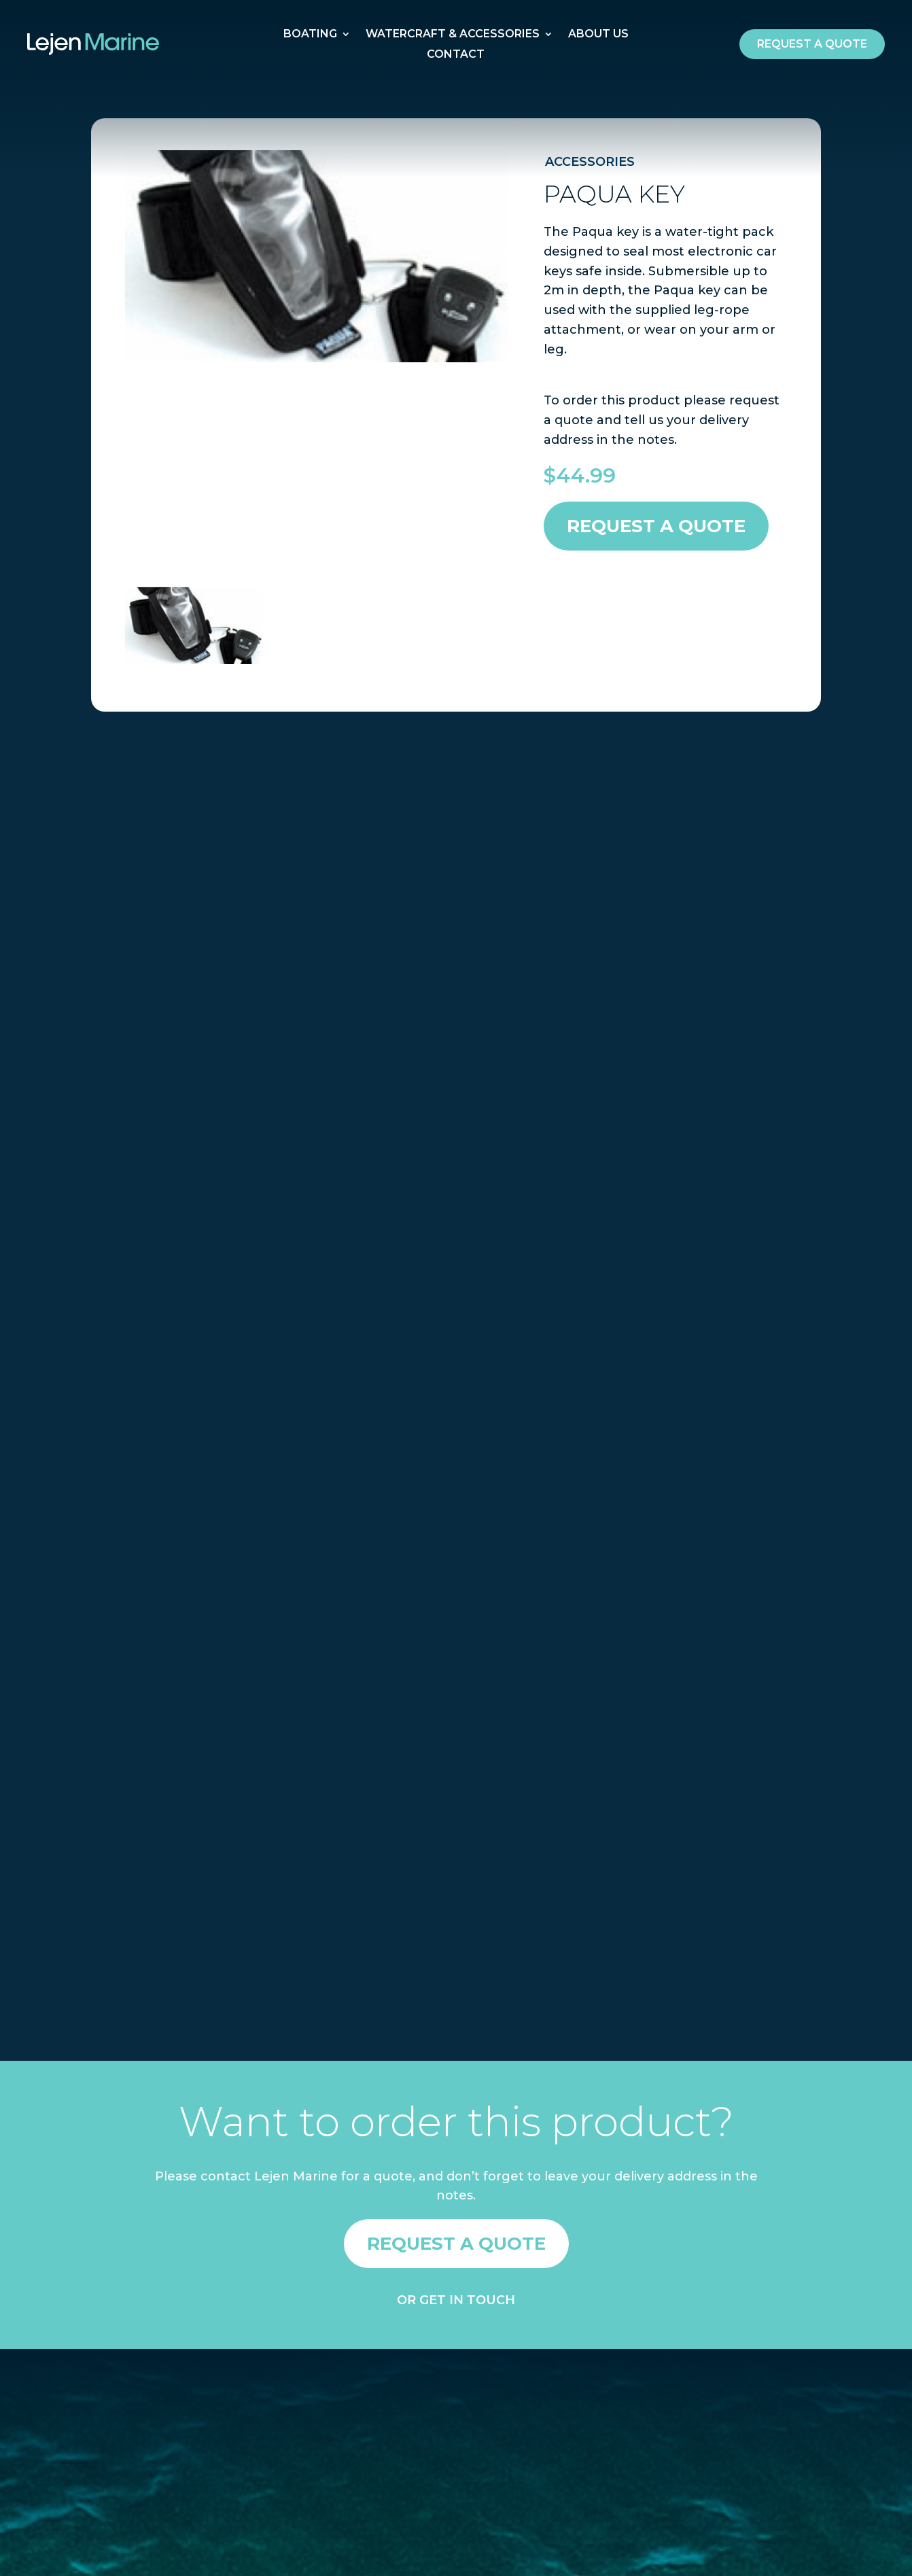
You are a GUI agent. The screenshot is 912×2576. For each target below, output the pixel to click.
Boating (310, 34)
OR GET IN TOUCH (456, 2300)
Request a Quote (656, 526)
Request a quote (812, 43)
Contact (456, 55)
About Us (598, 34)
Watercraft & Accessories (453, 34)
